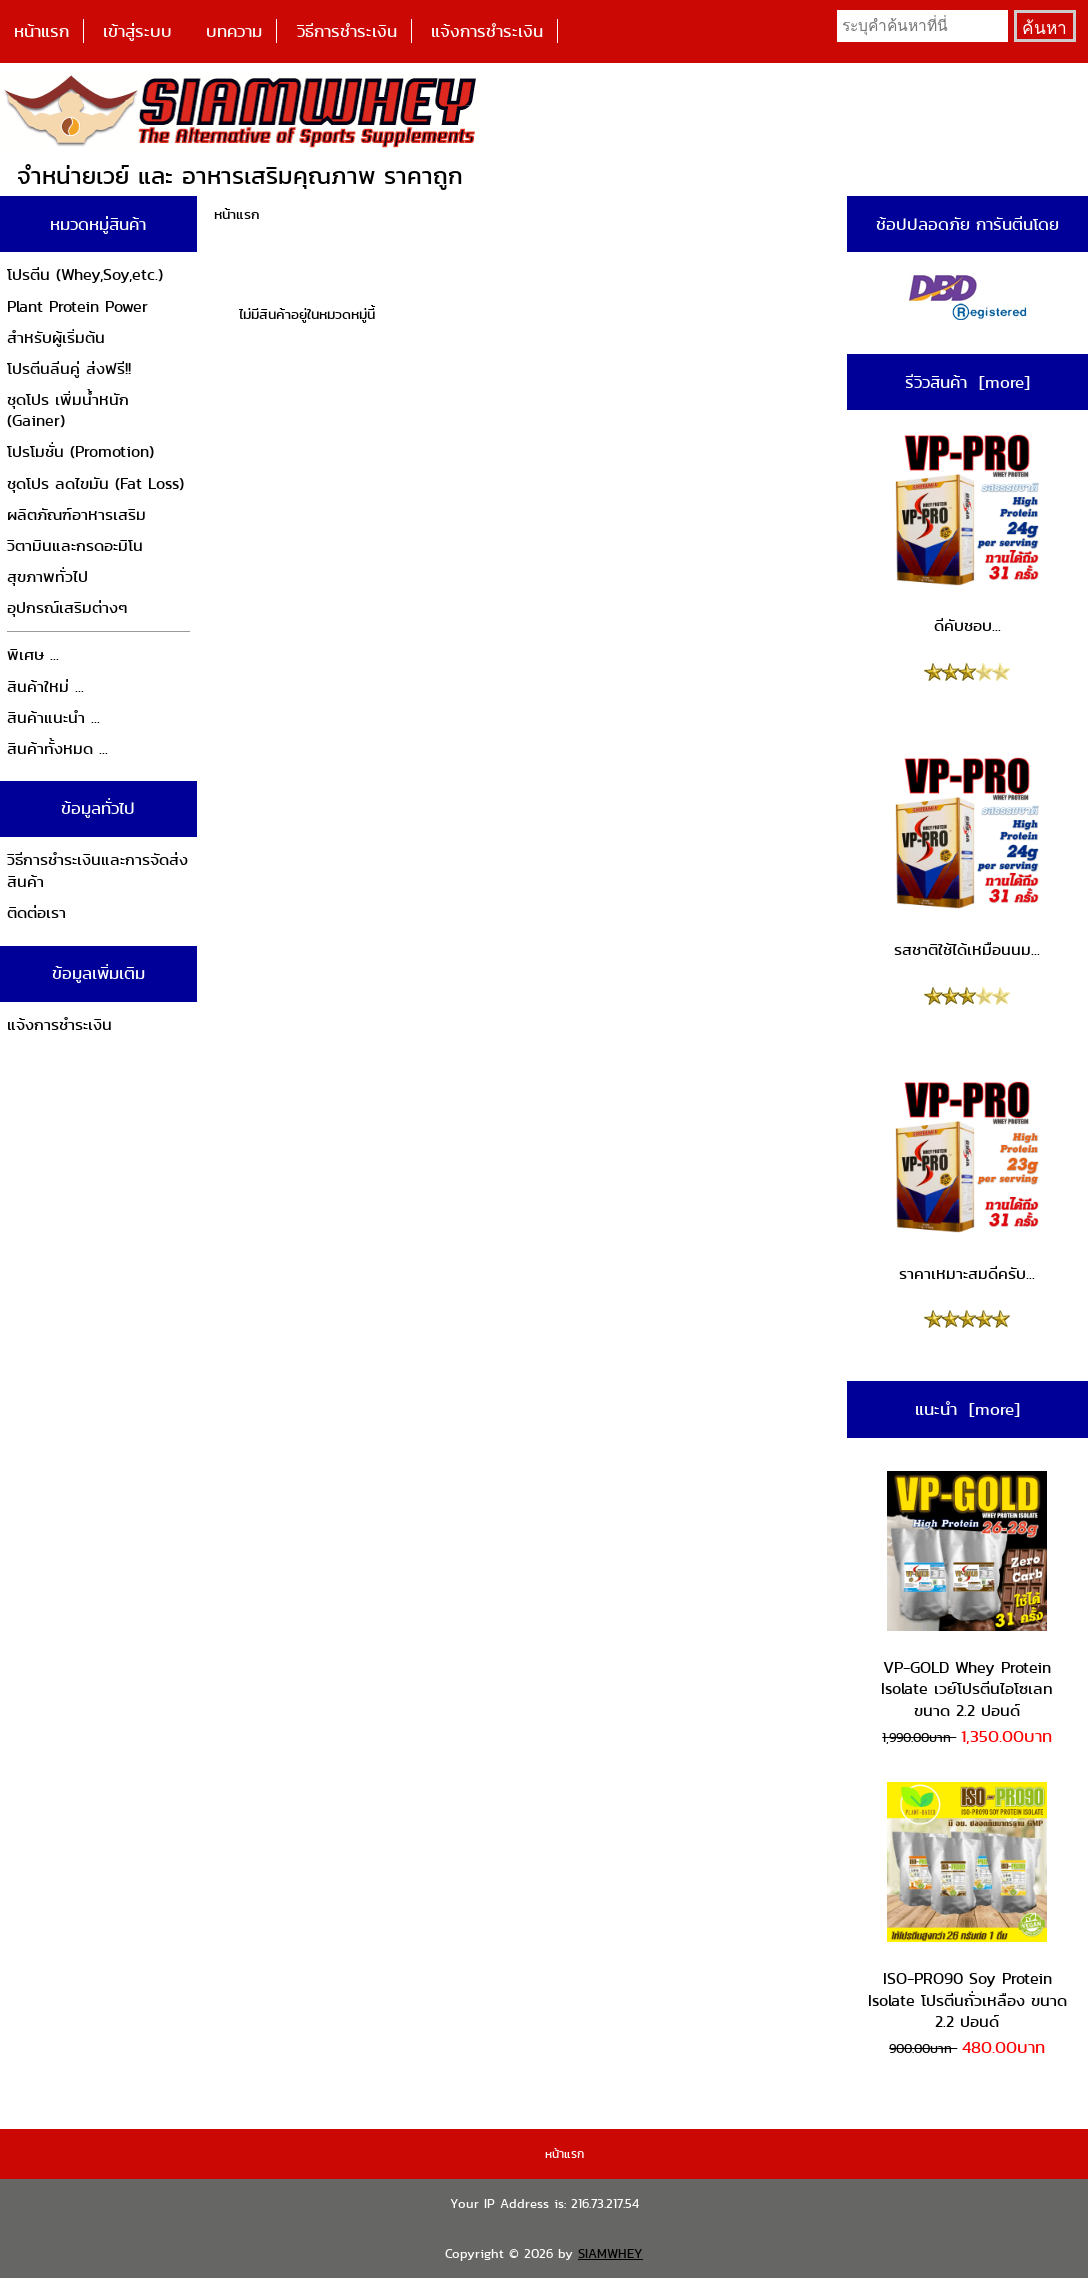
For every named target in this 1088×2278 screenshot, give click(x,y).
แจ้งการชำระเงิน (487, 31)
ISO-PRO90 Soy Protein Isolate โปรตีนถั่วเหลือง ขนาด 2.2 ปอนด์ (967, 1907)
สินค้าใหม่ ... (45, 686)
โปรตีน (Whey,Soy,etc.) (85, 274)
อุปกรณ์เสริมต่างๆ (67, 607)
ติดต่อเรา (36, 912)
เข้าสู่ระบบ (137, 31)
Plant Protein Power (77, 306)
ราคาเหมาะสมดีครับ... (967, 1181)
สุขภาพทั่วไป (47, 576)
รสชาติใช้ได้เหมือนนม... (967, 857)
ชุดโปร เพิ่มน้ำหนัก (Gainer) (68, 410)
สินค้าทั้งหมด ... (57, 748)
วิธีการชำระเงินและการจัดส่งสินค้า (97, 870)
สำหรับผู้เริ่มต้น (56, 337)
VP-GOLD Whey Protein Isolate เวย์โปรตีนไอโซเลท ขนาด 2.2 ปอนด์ (967, 1596)
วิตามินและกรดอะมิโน (75, 545)
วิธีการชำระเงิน (347, 31)
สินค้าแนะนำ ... (53, 717)
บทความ (234, 31)
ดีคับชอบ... (967, 534)
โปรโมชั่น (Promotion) (80, 451)
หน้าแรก (41, 31)
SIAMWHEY (610, 2253)
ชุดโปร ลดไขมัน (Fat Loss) (95, 483)
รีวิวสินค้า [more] (967, 382)
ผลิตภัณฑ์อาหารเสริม (76, 514)
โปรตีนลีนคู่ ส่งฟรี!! (69, 368)
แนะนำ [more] (967, 1409)
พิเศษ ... (33, 654)
